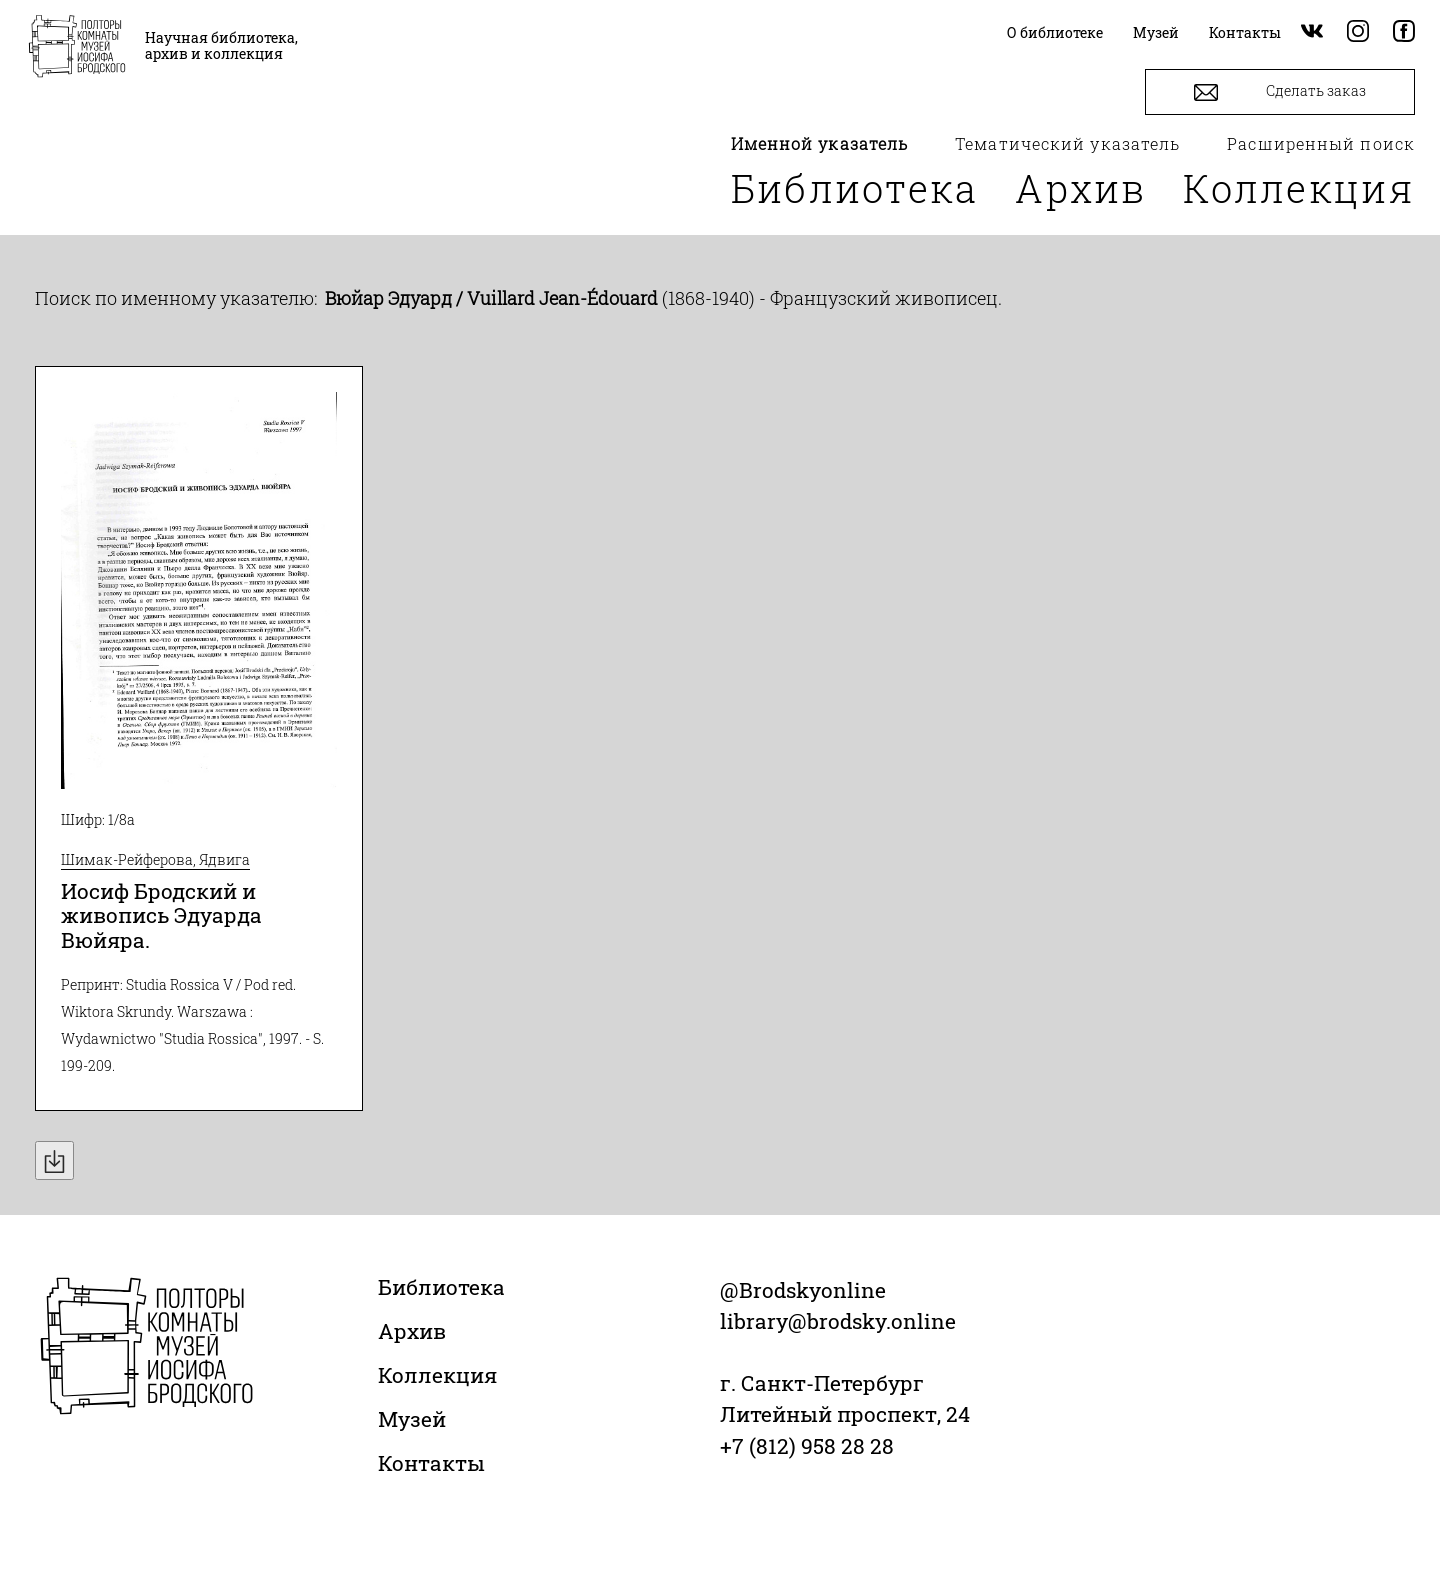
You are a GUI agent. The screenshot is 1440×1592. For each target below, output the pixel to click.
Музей (412, 1419)
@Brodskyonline (803, 1290)
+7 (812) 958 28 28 (807, 1446)
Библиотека (855, 188)
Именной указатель (820, 143)
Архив (1081, 188)
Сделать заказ (1280, 92)
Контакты (431, 1463)
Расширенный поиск (1321, 143)
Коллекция (1299, 188)
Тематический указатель (1067, 143)
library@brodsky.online (838, 1321)
